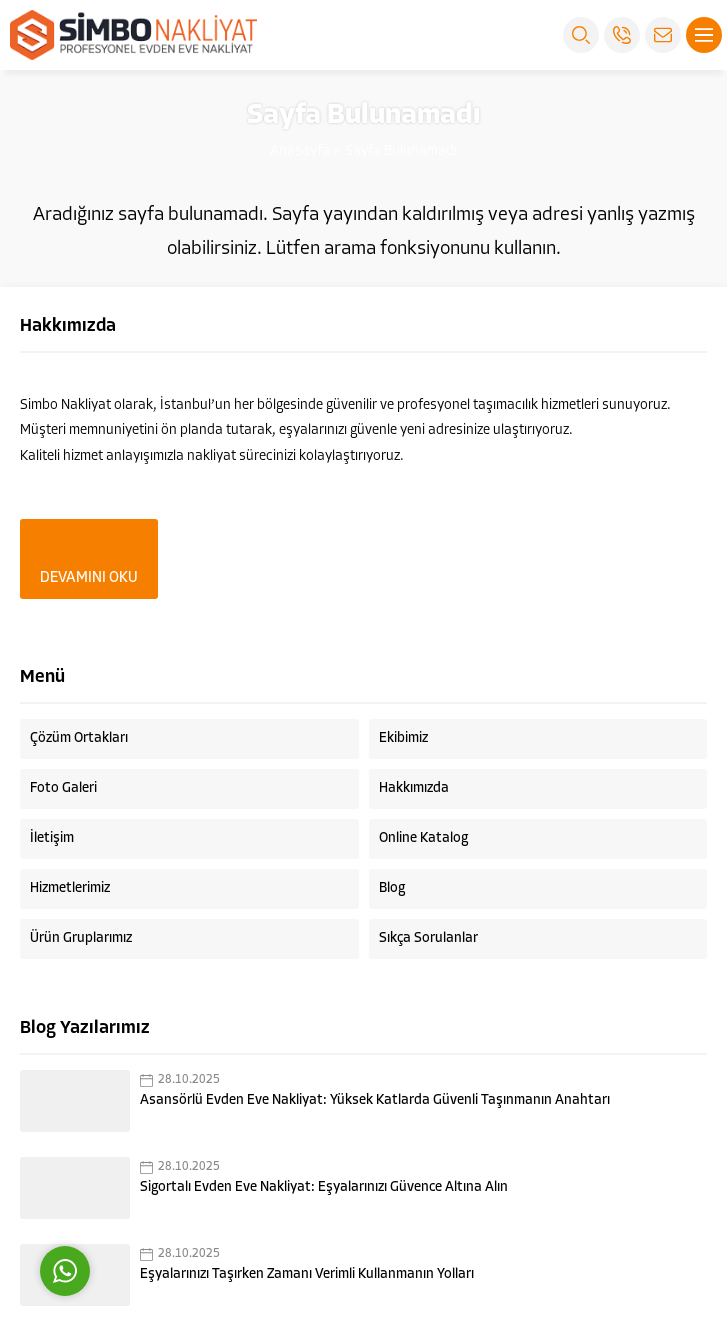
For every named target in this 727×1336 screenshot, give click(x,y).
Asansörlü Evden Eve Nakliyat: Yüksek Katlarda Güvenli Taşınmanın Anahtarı (375, 1100)
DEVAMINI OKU (89, 578)
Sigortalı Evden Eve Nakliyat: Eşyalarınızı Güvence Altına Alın (324, 1187)
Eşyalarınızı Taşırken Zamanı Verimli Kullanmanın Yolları (307, 1274)
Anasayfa (300, 151)
